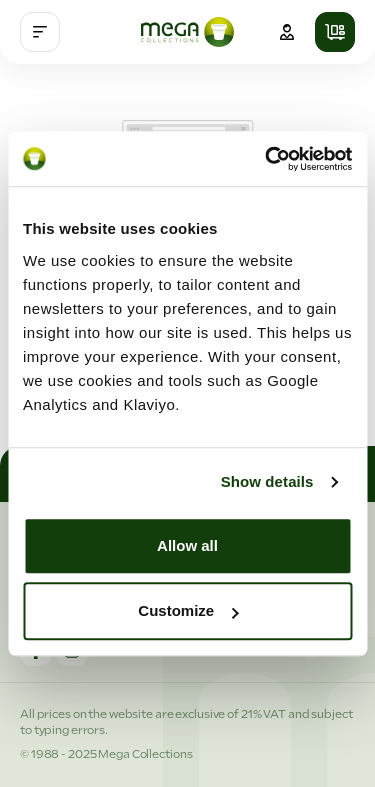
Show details (267, 481)
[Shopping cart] (335, 32)
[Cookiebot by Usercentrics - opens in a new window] (267, 159)
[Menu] (40, 32)
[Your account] (287, 32)
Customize (188, 610)
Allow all (187, 545)
